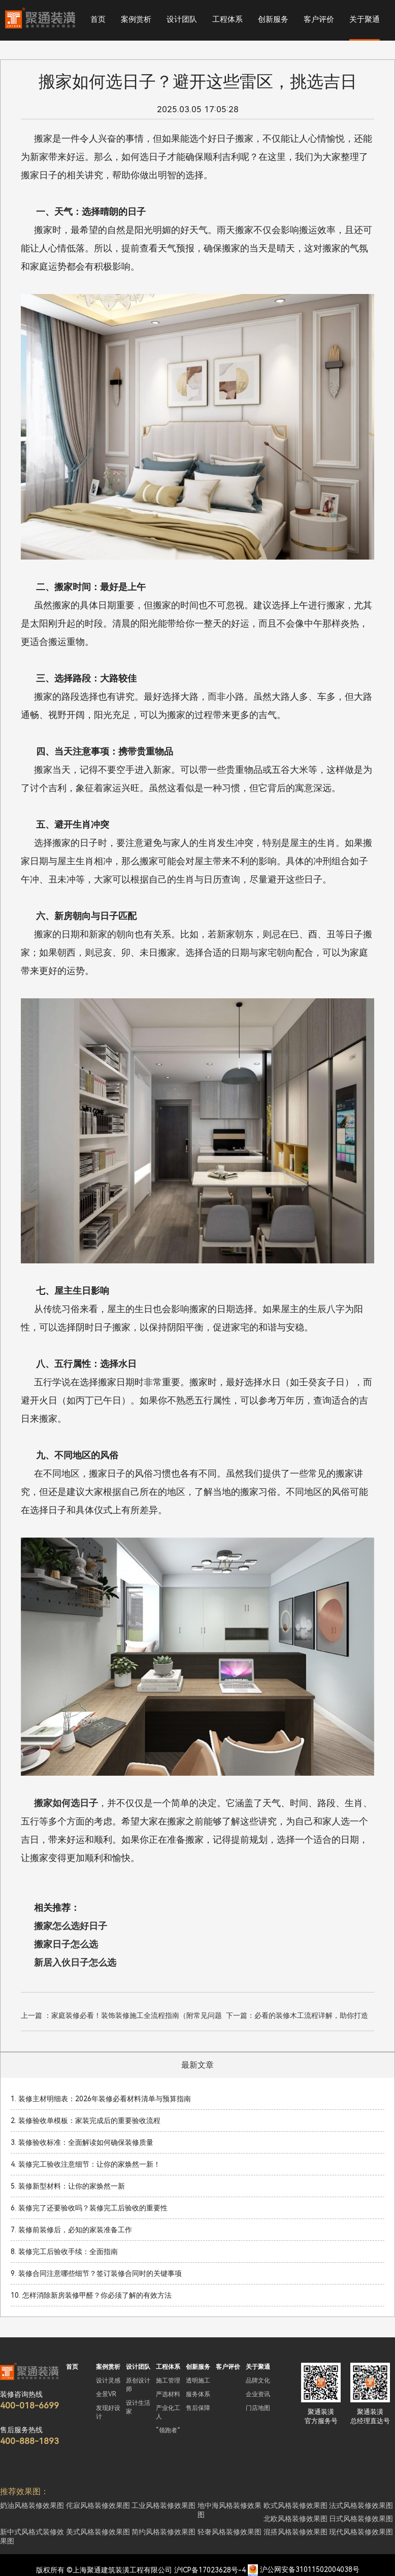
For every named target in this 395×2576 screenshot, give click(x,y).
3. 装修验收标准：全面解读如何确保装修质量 (82, 2142)
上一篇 (121, 2017)
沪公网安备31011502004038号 (309, 2570)
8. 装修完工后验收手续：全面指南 (64, 2251)
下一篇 (297, 2017)
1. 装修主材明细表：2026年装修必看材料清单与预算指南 (101, 2099)
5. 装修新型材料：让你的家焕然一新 (68, 2186)
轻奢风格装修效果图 (229, 2532)
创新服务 (273, 19)
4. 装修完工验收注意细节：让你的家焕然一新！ (85, 2164)
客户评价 (319, 19)
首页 (98, 19)
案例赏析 (136, 19)
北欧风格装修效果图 (295, 2519)
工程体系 (227, 19)
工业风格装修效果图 (163, 2505)
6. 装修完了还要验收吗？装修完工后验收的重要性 (89, 2208)
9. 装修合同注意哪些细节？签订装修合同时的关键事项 (96, 2273)
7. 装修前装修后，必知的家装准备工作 (71, 2230)
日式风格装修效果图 (361, 2519)
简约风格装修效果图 (163, 2532)
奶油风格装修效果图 (32, 2505)
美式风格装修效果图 (98, 2532)
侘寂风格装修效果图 (98, 2505)
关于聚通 (364, 19)
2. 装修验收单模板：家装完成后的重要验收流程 (85, 2120)
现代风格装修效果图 (361, 2532)
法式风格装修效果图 (361, 2505)
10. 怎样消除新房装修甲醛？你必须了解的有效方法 (91, 2295)
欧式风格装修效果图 (295, 2505)
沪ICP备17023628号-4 (210, 2570)
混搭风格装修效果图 (295, 2532)
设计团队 (182, 19)
